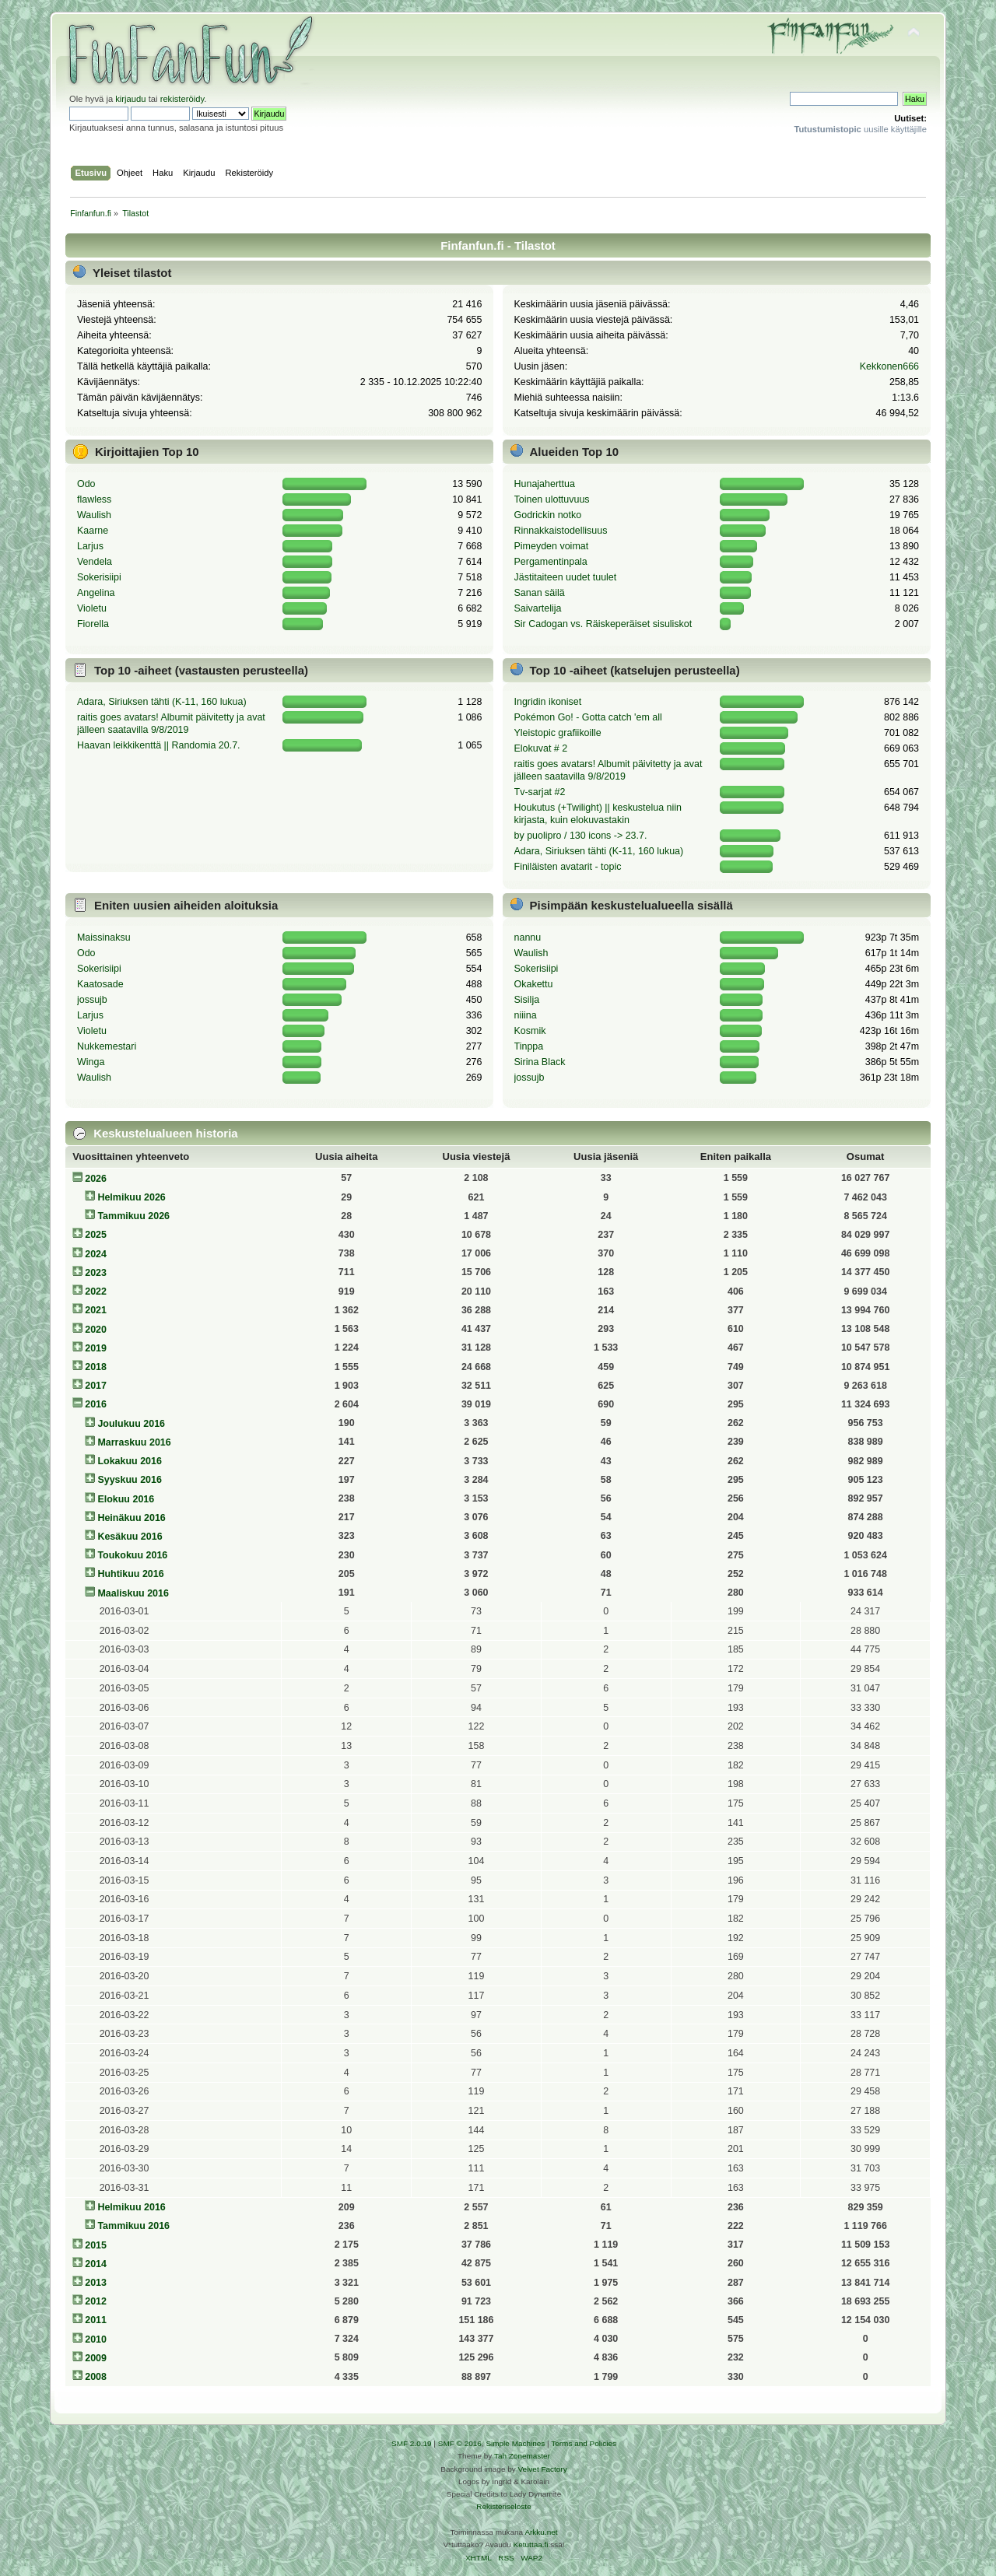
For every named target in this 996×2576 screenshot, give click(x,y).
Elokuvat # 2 (541, 748)
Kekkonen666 (889, 366)
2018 (96, 1367)
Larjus (90, 546)
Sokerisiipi (99, 577)
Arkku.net (540, 2532)
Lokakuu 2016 (129, 1461)
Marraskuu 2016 (133, 1442)
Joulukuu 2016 (131, 1423)
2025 (96, 1234)
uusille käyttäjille (860, 129)
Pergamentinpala (550, 561)
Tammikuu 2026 (133, 1216)
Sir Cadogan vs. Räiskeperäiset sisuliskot (603, 624)
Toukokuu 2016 (132, 1555)
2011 (96, 2320)
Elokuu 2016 (125, 1499)
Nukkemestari (106, 1046)
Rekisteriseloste (503, 2506)
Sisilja (527, 999)
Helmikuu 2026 (131, 1197)
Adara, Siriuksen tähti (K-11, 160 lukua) (162, 701)
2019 (96, 1348)
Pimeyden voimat (551, 546)
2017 (96, 1385)
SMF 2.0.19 (411, 2443)
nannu (528, 937)
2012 (96, 2301)
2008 (96, 2376)
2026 (96, 1178)
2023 (96, 1272)
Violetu (92, 608)
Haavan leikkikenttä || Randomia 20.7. (158, 745)
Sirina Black (540, 1062)
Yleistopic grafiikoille (557, 732)
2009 (96, 2358)
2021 (96, 1310)
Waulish (94, 515)
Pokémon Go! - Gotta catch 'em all (588, 717)
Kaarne (92, 530)
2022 (96, 1291)
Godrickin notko (548, 515)
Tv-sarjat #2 (540, 792)
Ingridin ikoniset (548, 701)
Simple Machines (515, 2443)
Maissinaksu (104, 937)
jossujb (92, 999)
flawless (94, 499)
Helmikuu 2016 (131, 2207)
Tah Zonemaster (522, 2456)
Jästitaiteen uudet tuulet (565, 577)
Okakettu (533, 984)
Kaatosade (100, 984)
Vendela (94, 561)
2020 (96, 1329)
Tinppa (529, 1046)
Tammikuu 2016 (133, 2225)
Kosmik (530, 1030)
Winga (90, 1062)
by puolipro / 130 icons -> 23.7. (580, 835)
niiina (525, 1015)
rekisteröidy (182, 98)
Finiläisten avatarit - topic (568, 866)
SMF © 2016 (460, 2443)
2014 (96, 2264)
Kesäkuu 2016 (129, 1536)
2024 (96, 1254)
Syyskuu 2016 (129, 1479)
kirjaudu (130, 98)
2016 (96, 1404)
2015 (96, 2245)
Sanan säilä (539, 592)
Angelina (96, 592)
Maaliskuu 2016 (133, 1593)
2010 (96, 2339)
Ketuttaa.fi (531, 2544)
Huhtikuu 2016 (130, 1573)
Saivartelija (538, 608)
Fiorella (93, 624)
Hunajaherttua (544, 483)
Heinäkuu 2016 (131, 1517)
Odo (86, 483)
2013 (96, 2282)
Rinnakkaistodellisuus (561, 530)
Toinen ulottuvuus (552, 499)
